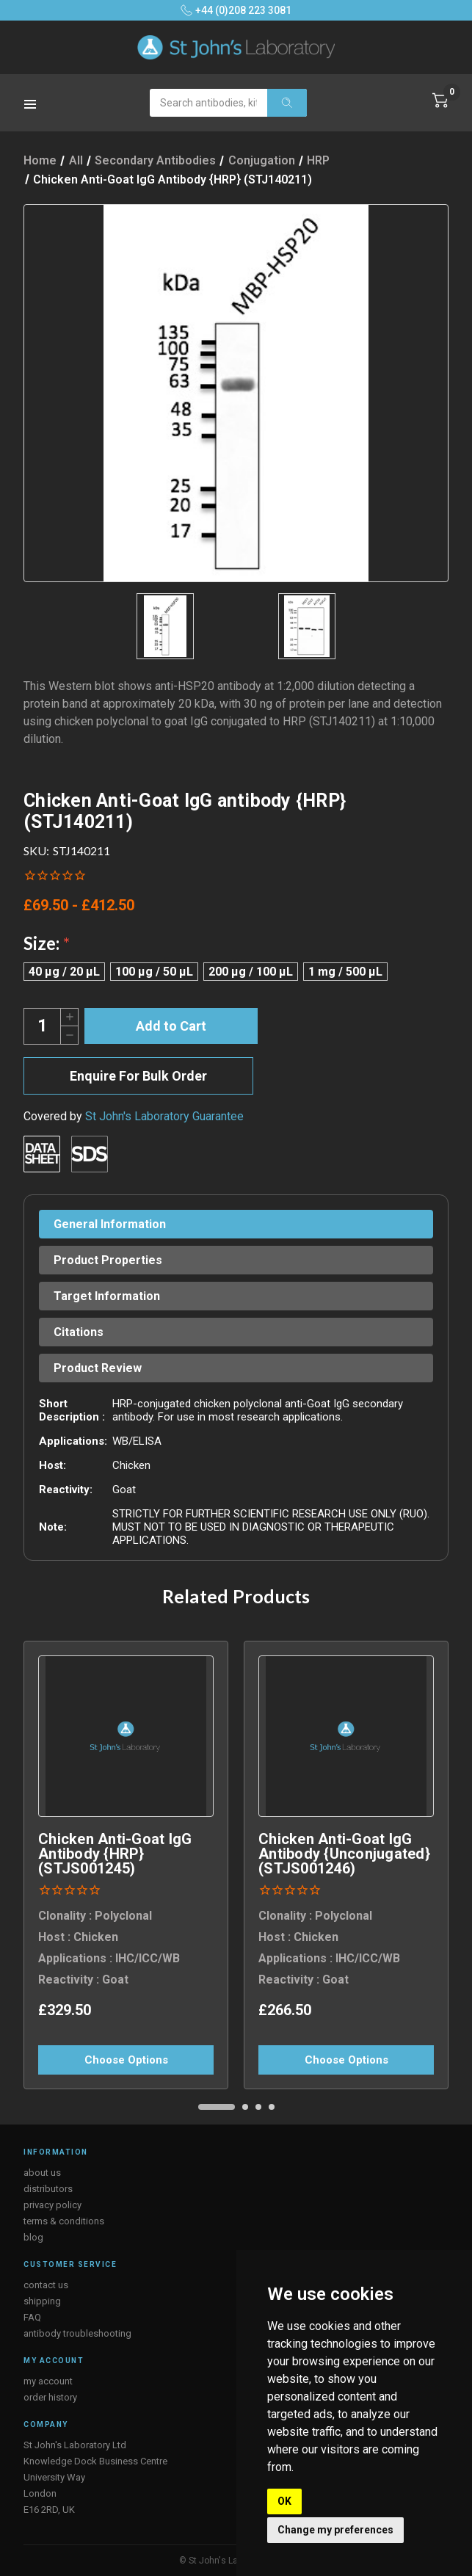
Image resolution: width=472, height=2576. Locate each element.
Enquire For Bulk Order (138, 1076)
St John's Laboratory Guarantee (164, 1116)
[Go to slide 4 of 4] (272, 2107)
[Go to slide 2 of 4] (245, 2107)
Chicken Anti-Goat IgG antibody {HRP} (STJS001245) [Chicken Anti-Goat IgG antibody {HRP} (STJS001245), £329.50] (115, 1854)
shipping (42, 2301)
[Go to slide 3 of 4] (258, 2107)
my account (48, 2381)
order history (50, 2397)
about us (42, 2172)
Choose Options (126, 2060)
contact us (45, 2284)
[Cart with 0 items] (440, 100)
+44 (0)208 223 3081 (236, 10)
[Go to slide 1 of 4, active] (216, 2107)
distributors (48, 2188)
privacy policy (52, 2204)
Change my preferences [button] (335, 2530)
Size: (46, 943)
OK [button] (284, 2501)
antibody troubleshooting (77, 2333)
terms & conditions (63, 2221)
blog (33, 2237)
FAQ (32, 2317)
